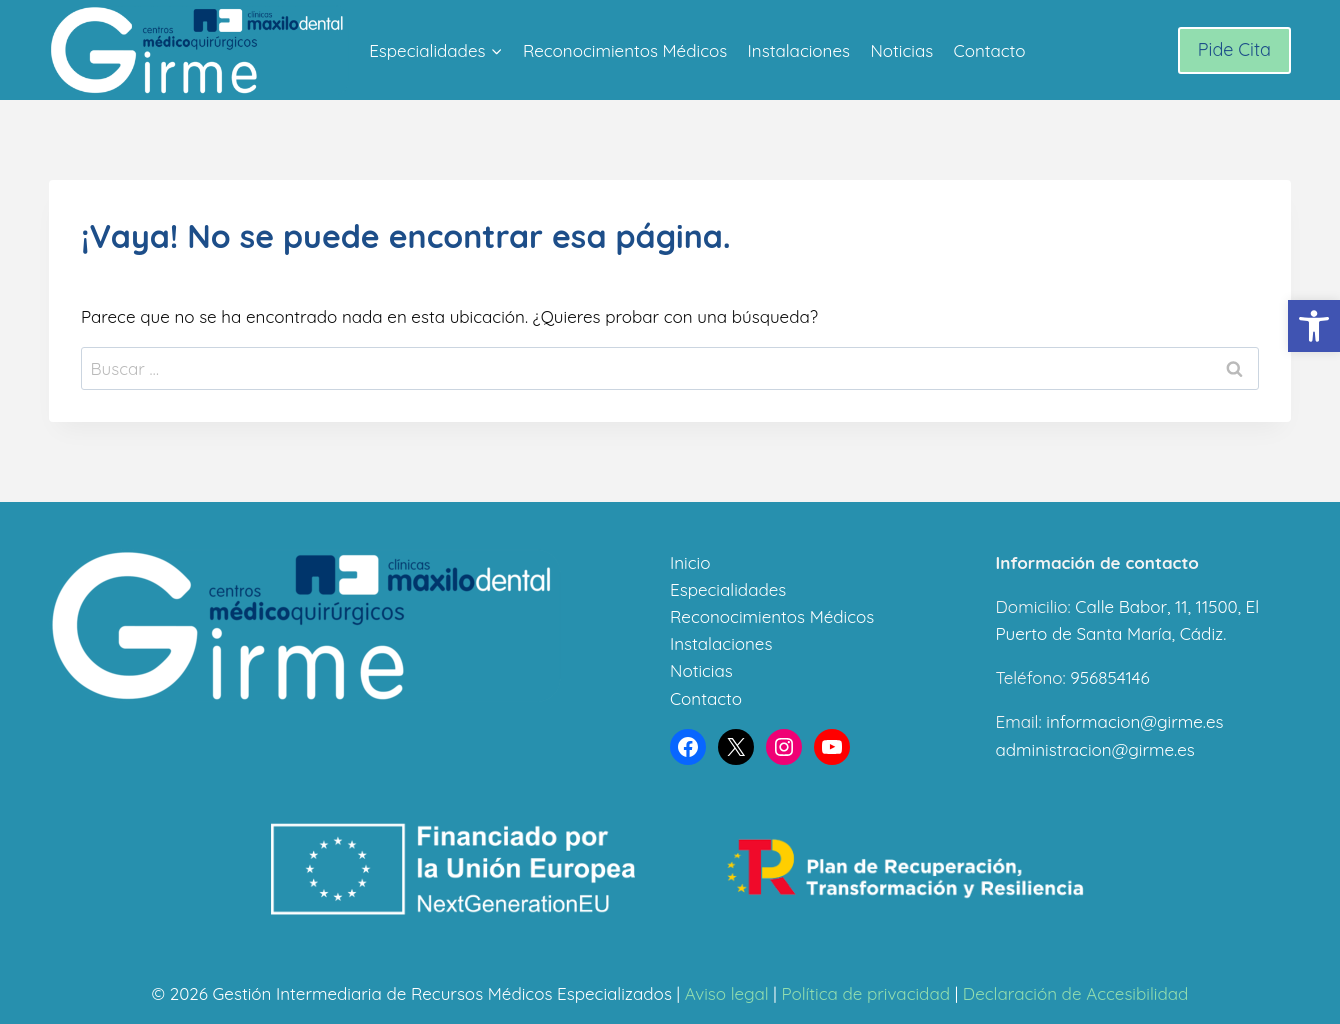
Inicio (690, 562)
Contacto (990, 50)
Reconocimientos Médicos (625, 50)
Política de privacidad (865, 993)
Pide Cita (1234, 49)
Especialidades (728, 589)
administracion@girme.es (1095, 749)
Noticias (901, 50)
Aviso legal (727, 993)
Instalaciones (799, 50)
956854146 (1109, 677)
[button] (1314, 326)
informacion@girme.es (1134, 721)
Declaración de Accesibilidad (1076, 993)
